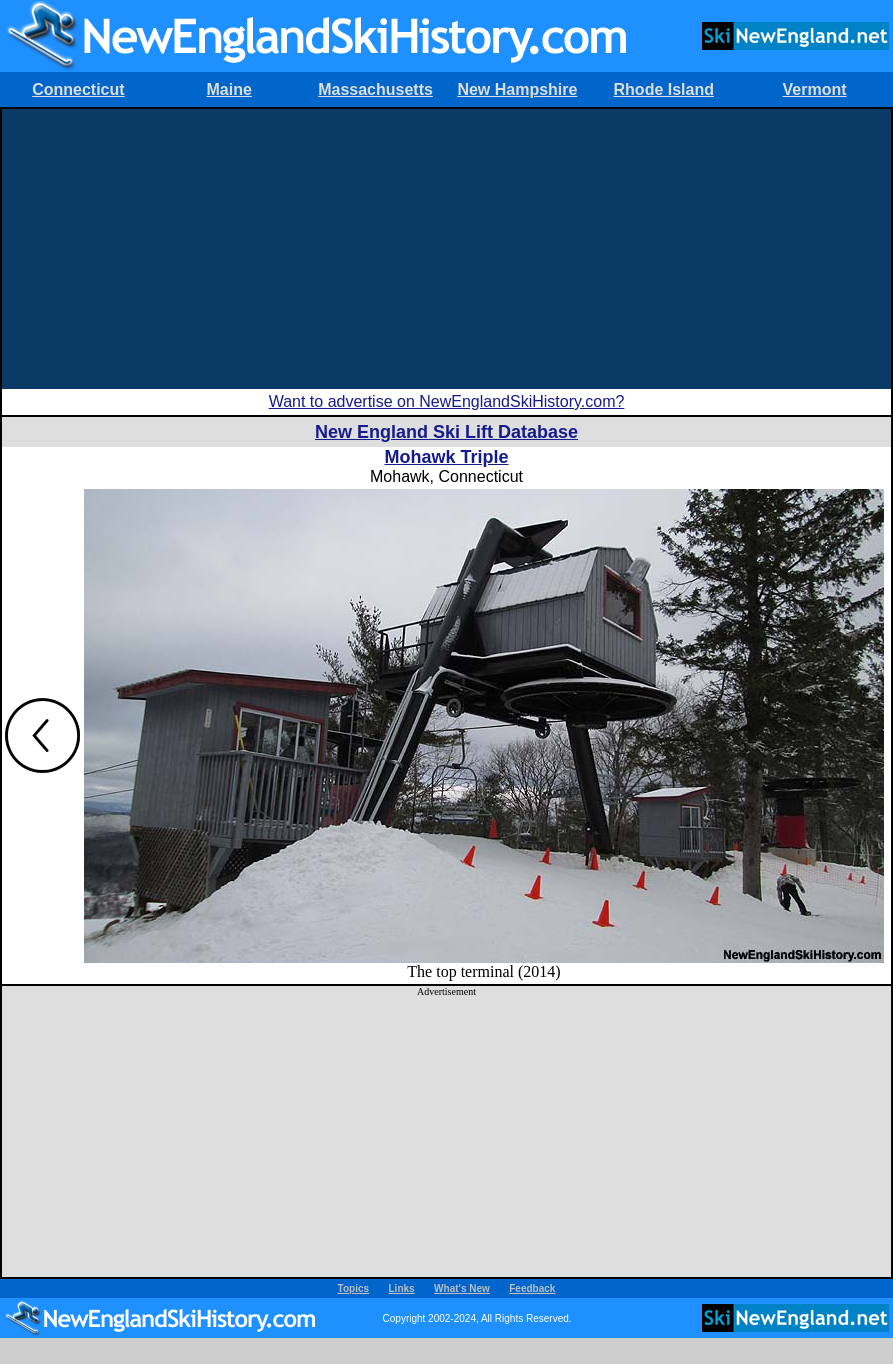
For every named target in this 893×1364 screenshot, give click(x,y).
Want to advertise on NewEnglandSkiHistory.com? (447, 401)
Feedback (532, 1288)
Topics (353, 1288)
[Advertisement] (446, 249)
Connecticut (78, 89)
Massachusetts (375, 89)
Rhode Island (664, 89)
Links (402, 1288)
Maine (229, 89)
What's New (462, 1288)
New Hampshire (517, 89)
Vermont (815, 89)
